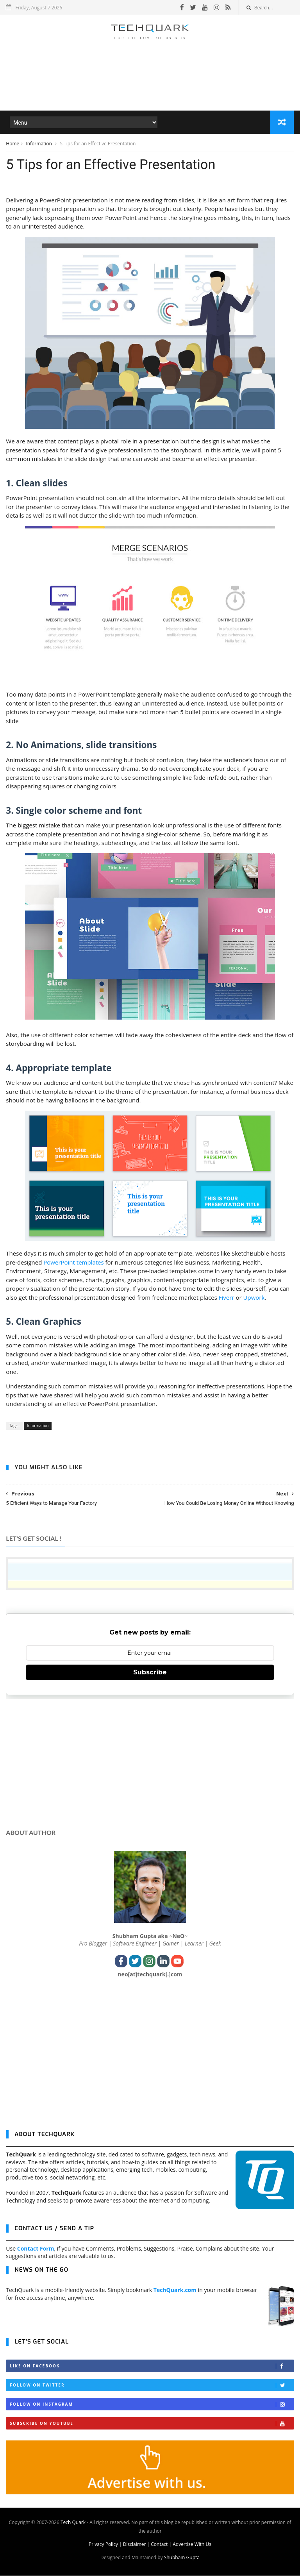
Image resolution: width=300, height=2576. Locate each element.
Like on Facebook (151, 2366)
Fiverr (226, 1298)
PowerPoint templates (73, 1263)
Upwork (254, 1298)
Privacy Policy (103, 2544)
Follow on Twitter (151, 2385)
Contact (159, 2544)
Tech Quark (73, 2522)
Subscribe (150, 1672)
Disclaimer (134, 2544)
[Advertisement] (150, 87)
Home (12, 144)
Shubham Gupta (182, 2558)
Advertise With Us (192, 2544)
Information (39, 144)
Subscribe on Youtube (151, 2424)
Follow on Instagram (151, 2405)
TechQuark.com (175, 2290)
